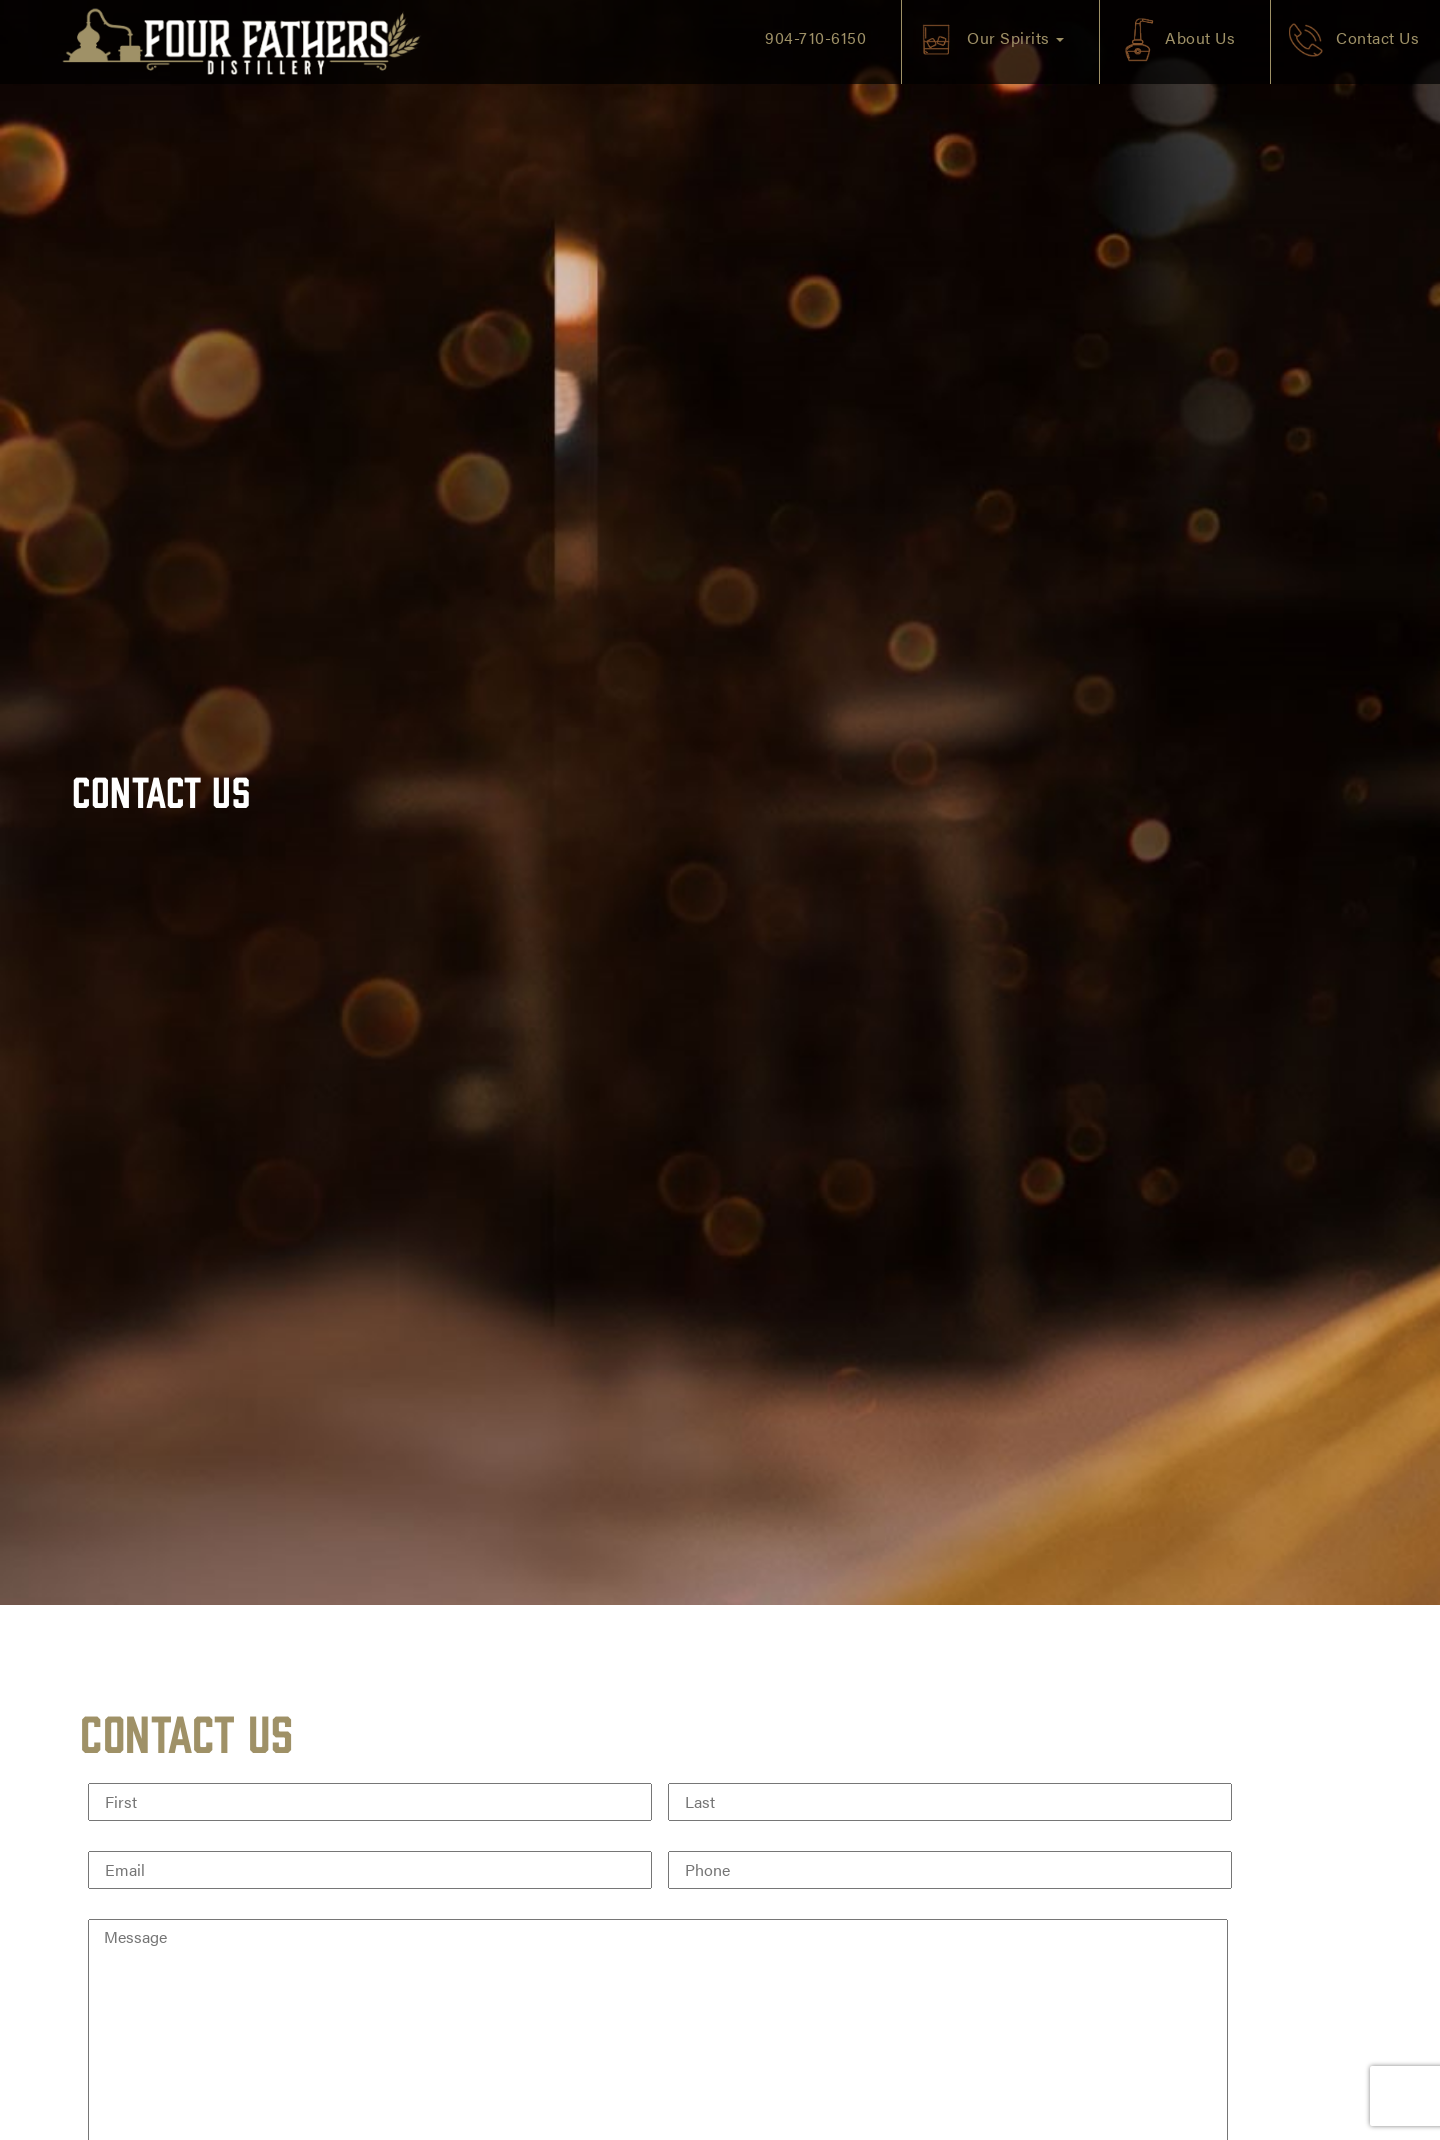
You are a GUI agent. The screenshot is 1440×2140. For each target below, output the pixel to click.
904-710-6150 (815, 37)
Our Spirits (1015, 37)
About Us (1200, 37)
